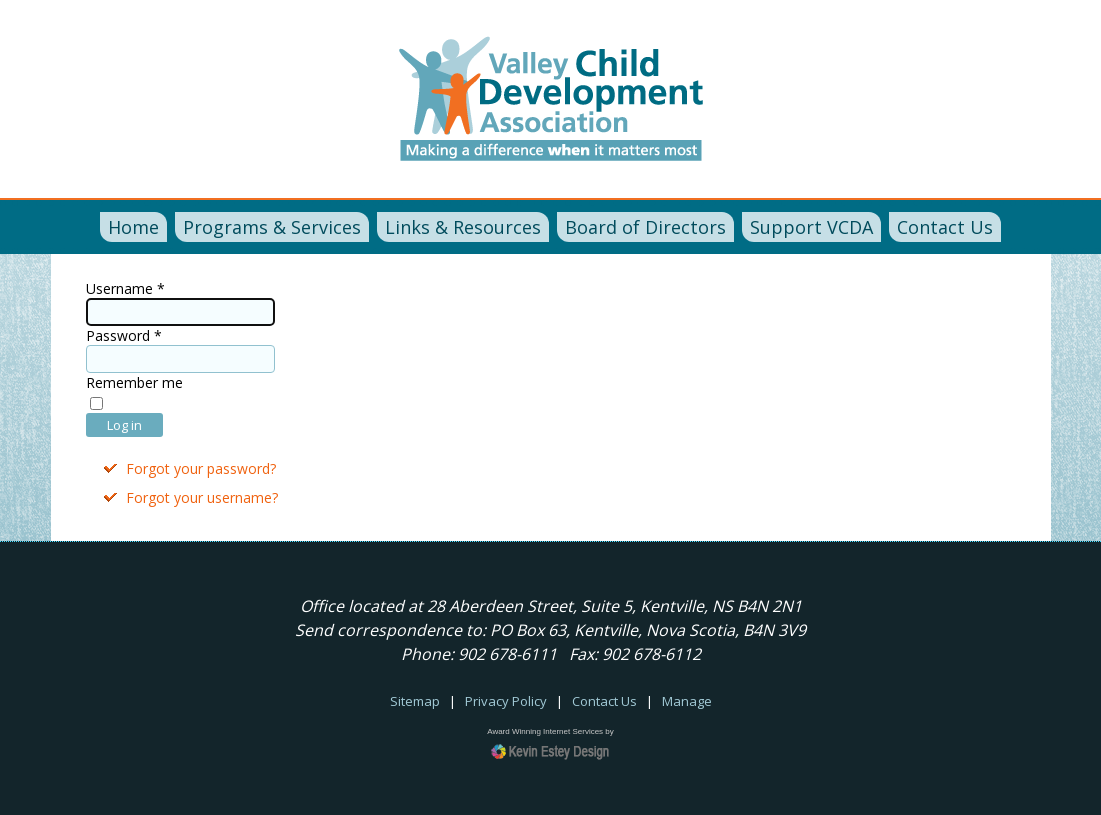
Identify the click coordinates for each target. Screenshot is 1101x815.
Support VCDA (811, 227)
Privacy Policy (506, 701)
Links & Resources (463, 227)
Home (133, 227)
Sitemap (415, 701)
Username (125, 288)
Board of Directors (645, 227)
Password (124, 335)
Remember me (134, 382)
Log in (124, 425)
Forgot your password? (201, 468)
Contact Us (945, 227)
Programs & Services (272, 227)
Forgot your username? (202, 497)
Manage (687, 701)
